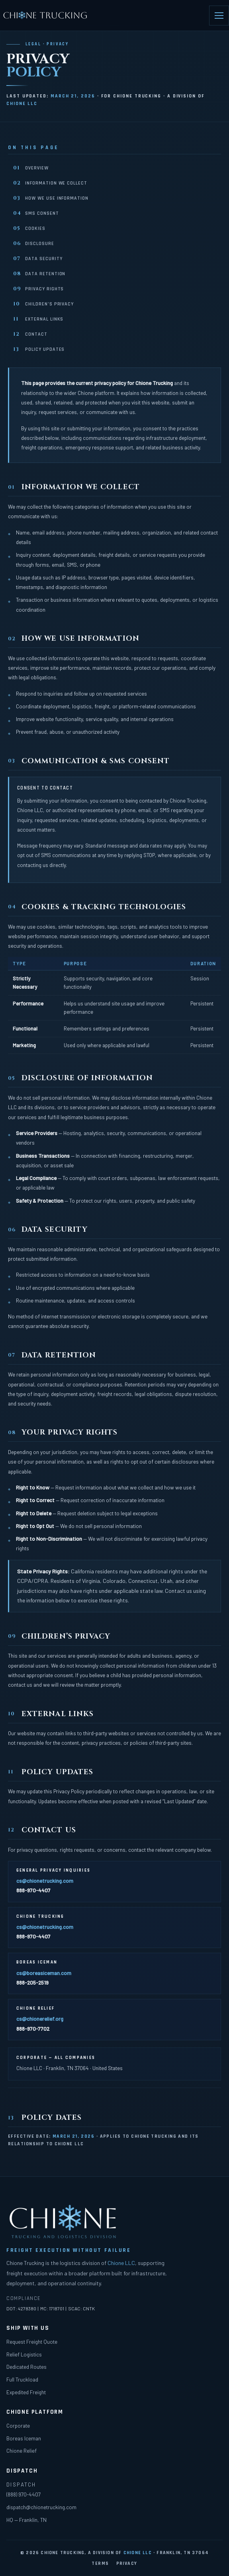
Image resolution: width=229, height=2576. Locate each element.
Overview (31, 167)
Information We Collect (50, 183)
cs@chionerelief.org (39, 2018)
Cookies (29, 228)
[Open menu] (219, 15)
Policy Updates (39, 349)
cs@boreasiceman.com (43, 1972)
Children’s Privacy (43, 303)
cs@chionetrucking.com (44, 1880)
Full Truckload (22, 2379)
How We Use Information (50, 198)
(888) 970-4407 (23, 2494)
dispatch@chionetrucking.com (41, 2507)
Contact (30, 334)
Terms (100, 2563)
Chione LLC (21, 104)
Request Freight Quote (31, 2341)
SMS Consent (36, 213)
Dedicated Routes (26, 2366)
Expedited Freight (26, 2392)
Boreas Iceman (23, 2438)
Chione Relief (21, 2450)
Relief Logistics (24, 2354)
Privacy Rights (38, 288)
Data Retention (39, 273)
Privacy (126, 2563)
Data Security (37, 258)
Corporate (18, 2425)
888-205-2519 (32, 1982)
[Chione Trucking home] (46, 15)
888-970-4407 (33, 1890)
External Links (38, 319)
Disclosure (33, 243)
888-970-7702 (32, 2028)
